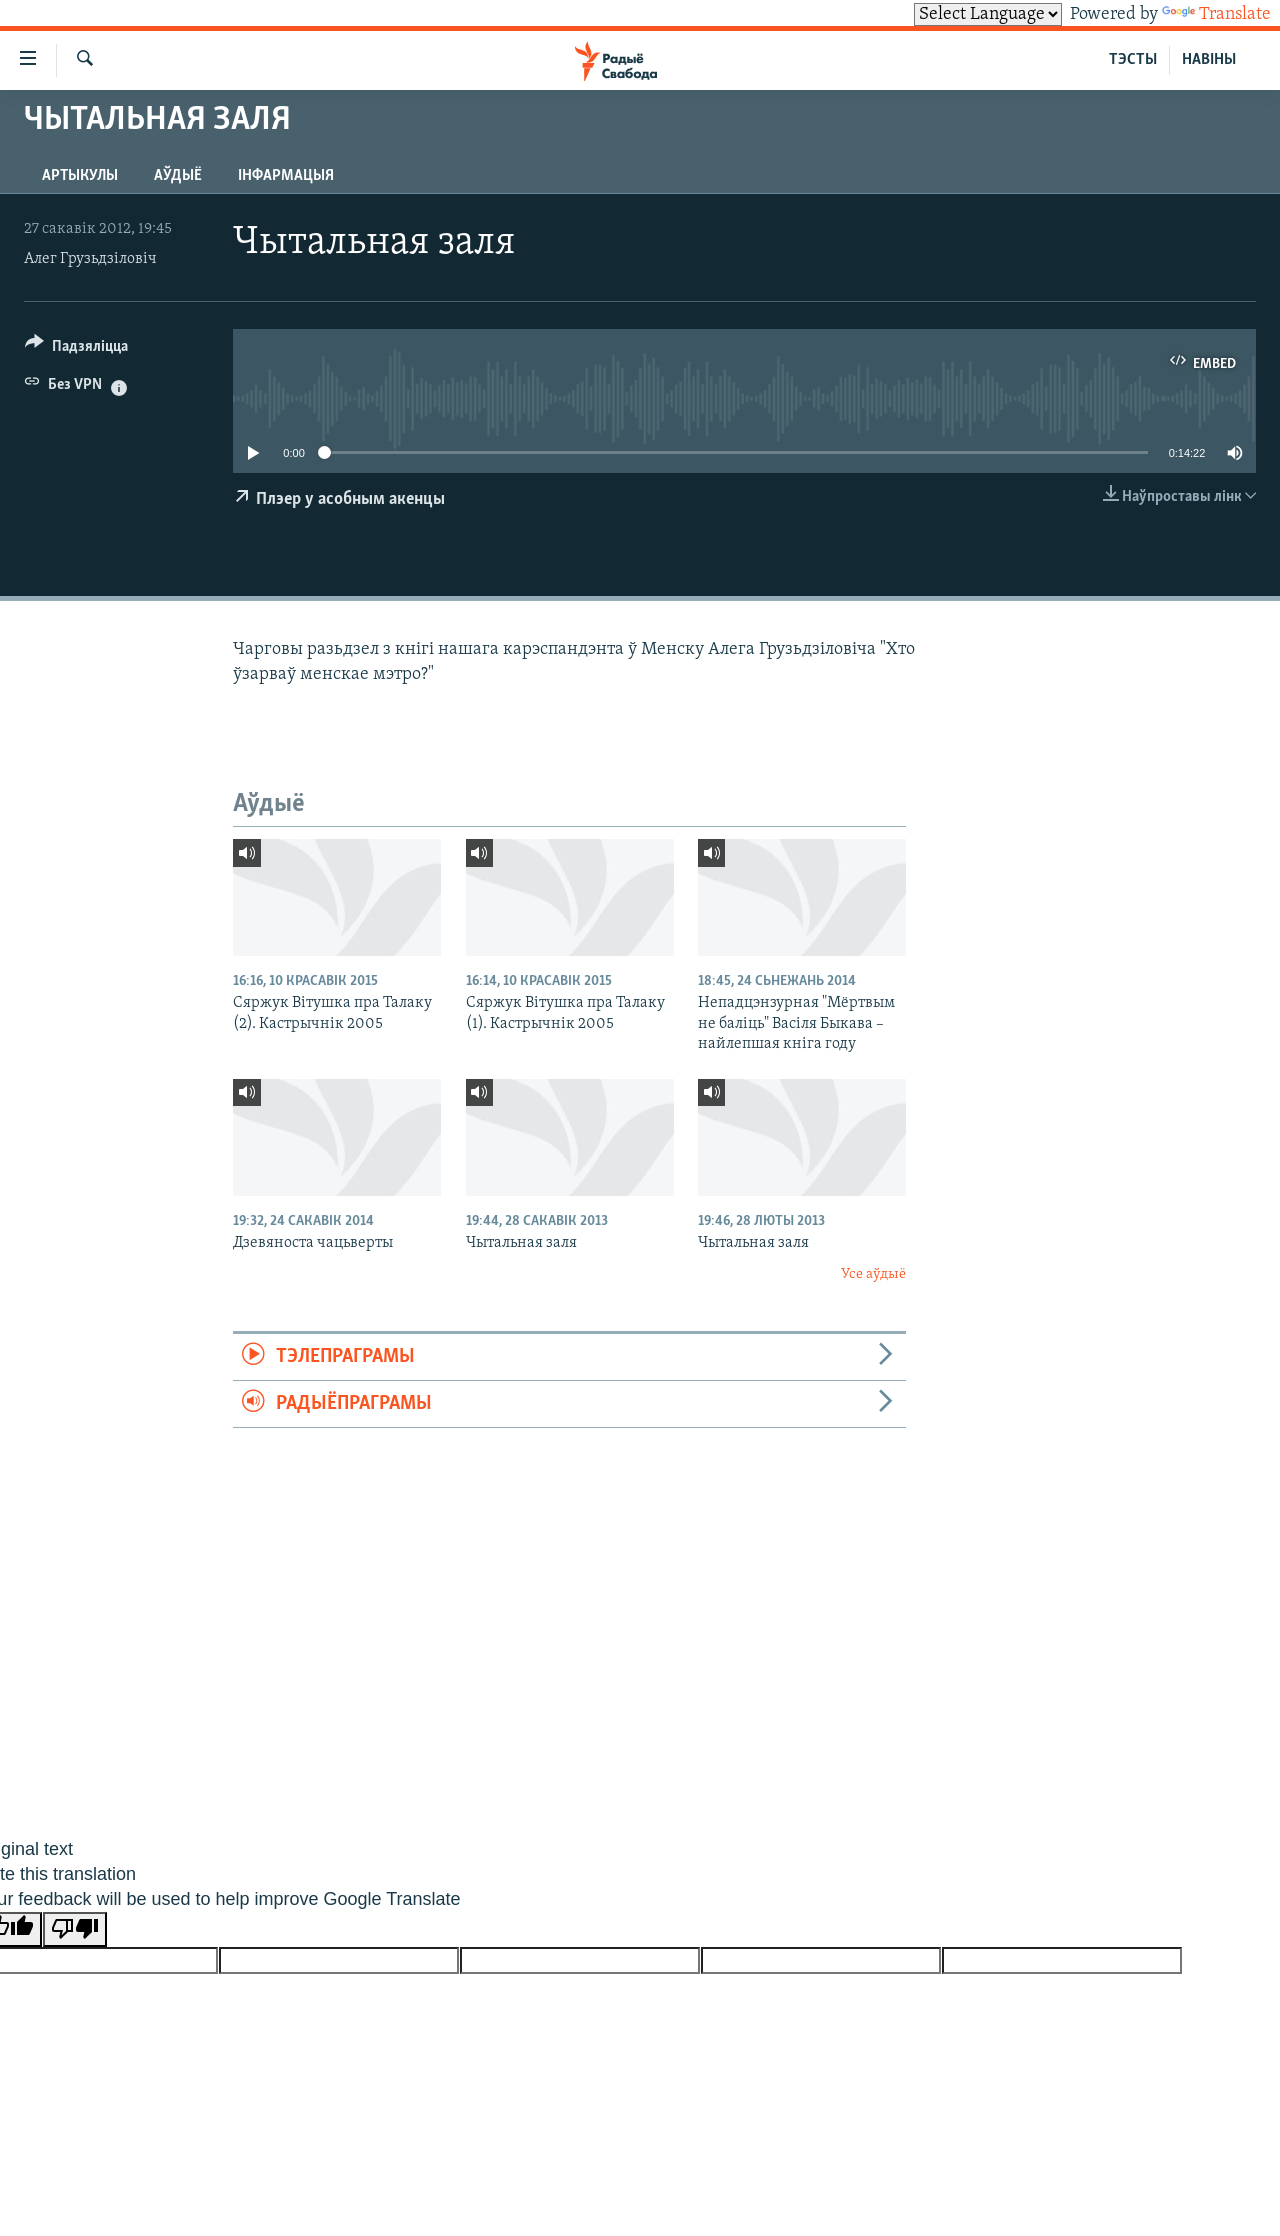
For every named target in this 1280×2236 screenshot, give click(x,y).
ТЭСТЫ (1133, 60)
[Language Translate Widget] (988, 14)
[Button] (76, 349)
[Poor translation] (75, 1929)
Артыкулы (80, 176)
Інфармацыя (286, 176)
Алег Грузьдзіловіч (90, 259)
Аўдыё (178, 176)
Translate (1216, 14)
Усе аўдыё (873, 1274)
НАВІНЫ (1209, 60)
